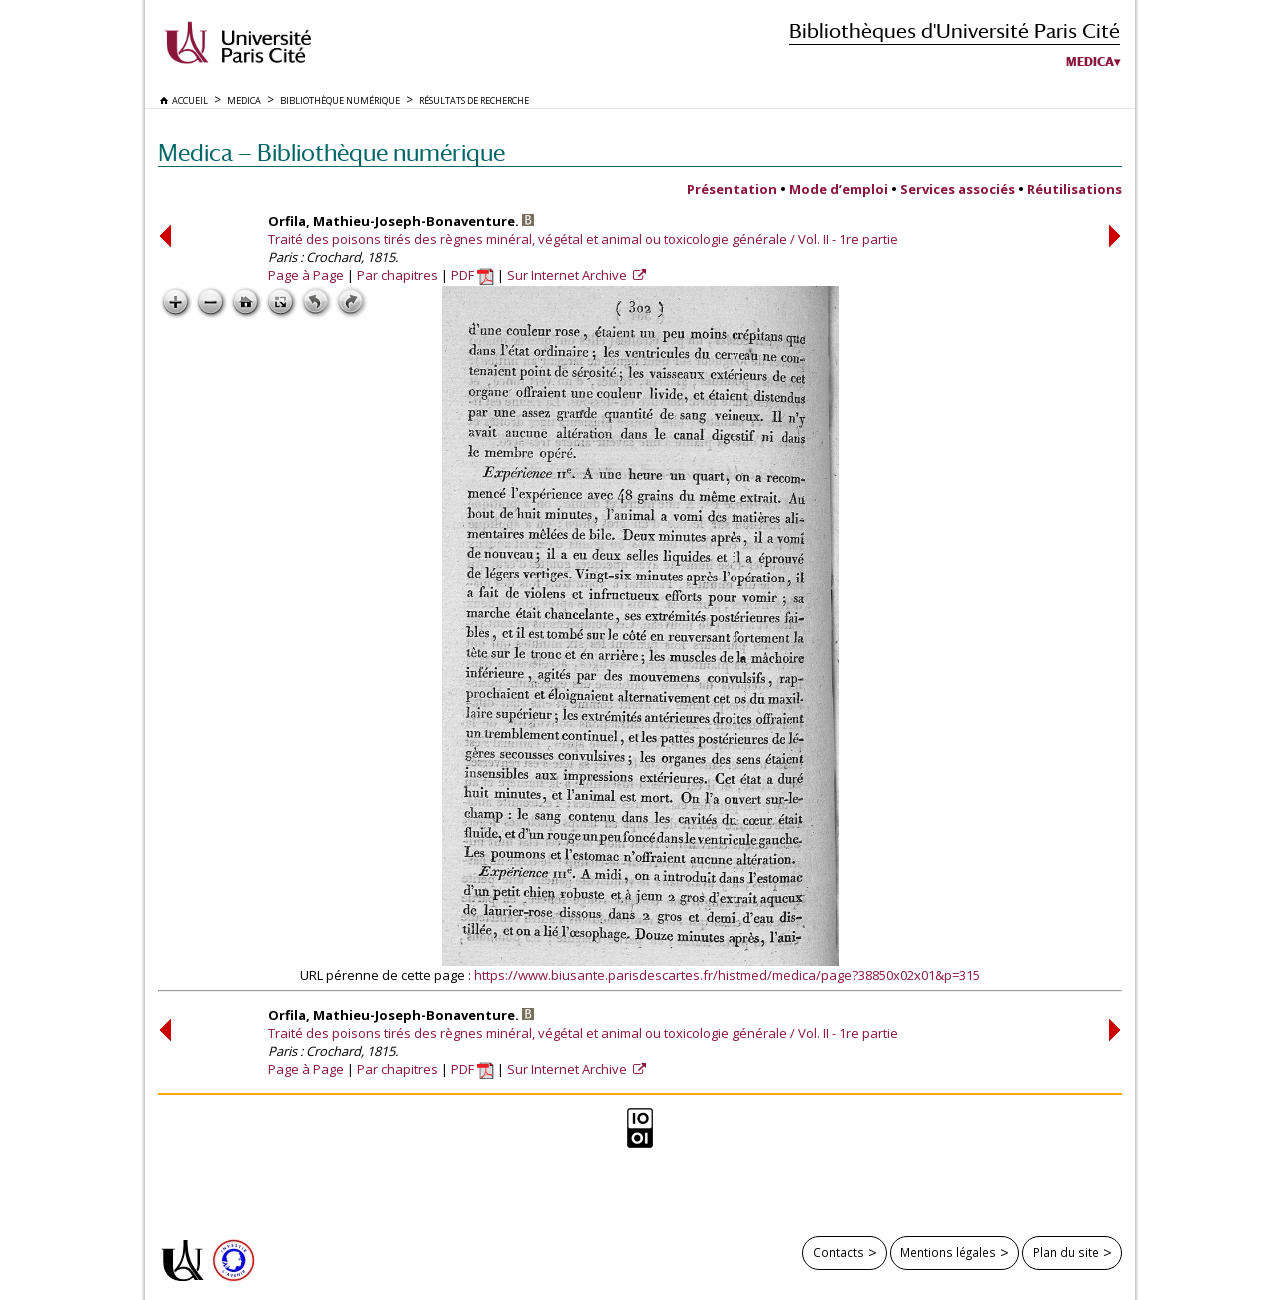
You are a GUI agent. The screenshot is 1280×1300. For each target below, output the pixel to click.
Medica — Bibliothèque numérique (331, 152)
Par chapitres (397, 275)
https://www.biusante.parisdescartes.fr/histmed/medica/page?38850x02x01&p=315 (727, 975)
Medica (1090, 62)
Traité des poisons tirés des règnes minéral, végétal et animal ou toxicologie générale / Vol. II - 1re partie (583, 239)
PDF (472, 275)
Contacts (838, 1252)
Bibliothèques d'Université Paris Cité (954, 30)
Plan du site (1066, 1252)
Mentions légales (948, 1252)
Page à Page (306, 275)
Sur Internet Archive (568, 275)
